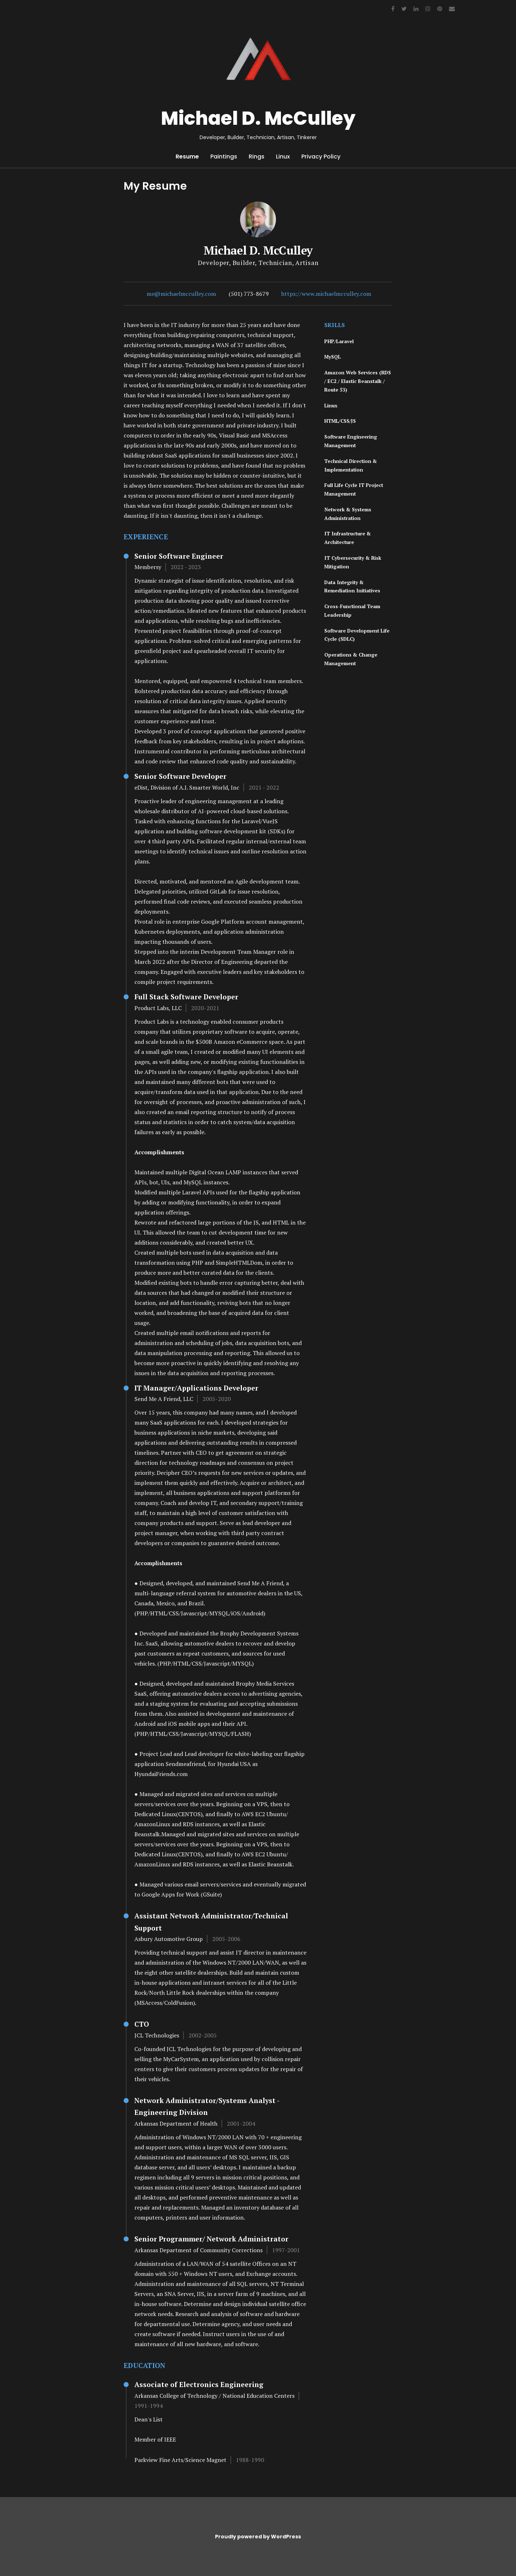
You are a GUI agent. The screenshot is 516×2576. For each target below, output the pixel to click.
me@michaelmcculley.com (181, 294)
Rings (256, 156)
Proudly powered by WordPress (258, 2536)
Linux (283, 156)
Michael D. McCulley (258, 118)
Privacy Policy (320, 156)
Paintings (223, 156)
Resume (187, 156)
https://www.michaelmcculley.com (326, 294)
